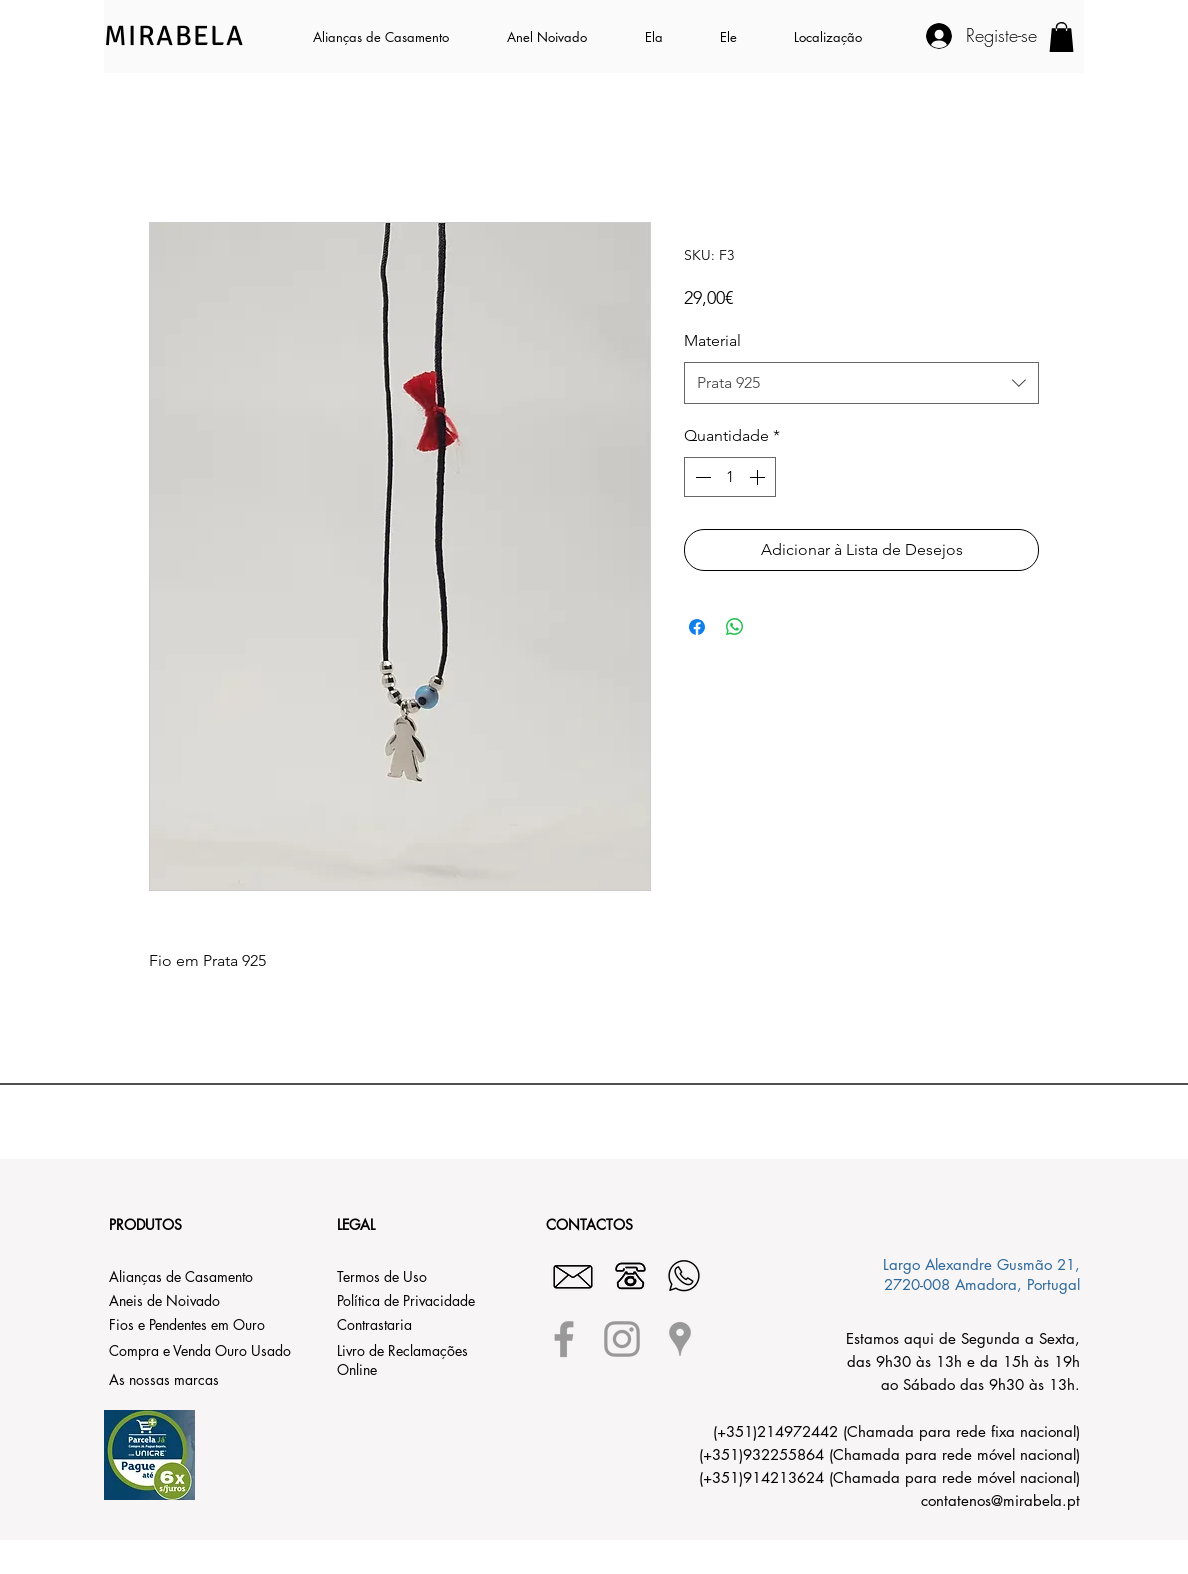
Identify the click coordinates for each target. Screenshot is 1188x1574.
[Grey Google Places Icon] (680, 1339)
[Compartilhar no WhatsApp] (735, 627)
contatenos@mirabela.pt (1000, 1500)
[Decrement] (701, 477)
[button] (667, 37)
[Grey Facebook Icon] (564, 1339)
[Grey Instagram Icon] (622, 1339)
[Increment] (759, 477)
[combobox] (861, 383)
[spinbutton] (730, 477)
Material (712, 340)
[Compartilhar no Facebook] (697, 627)
